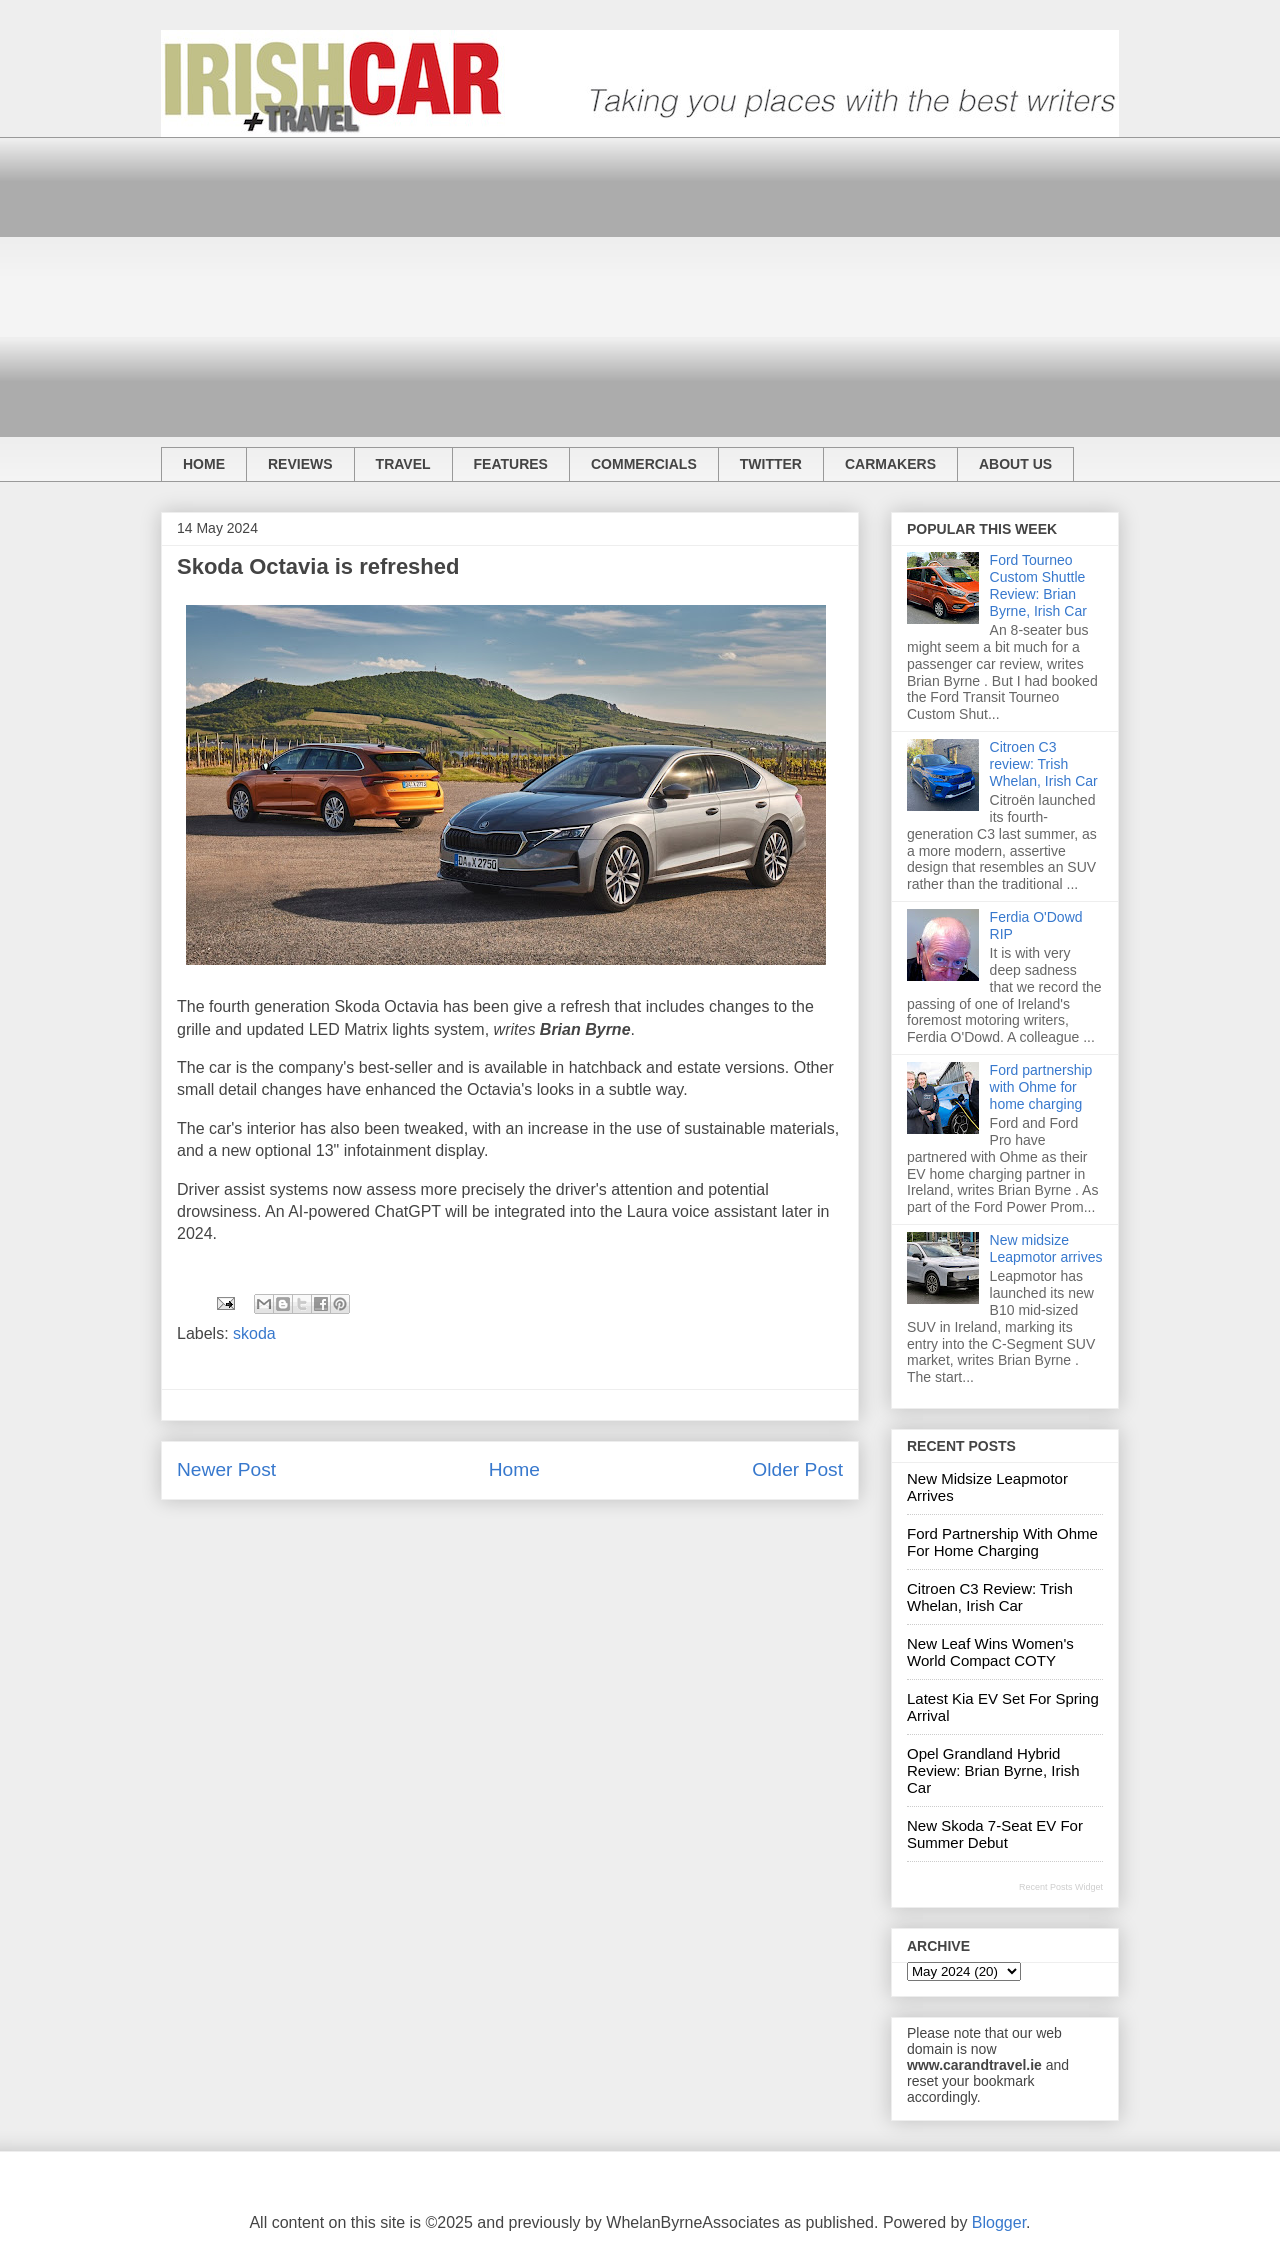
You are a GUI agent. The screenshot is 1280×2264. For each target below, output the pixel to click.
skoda (254, 1333)
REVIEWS (300, 464)
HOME (204, 464)
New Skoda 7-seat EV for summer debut (995, 1834)
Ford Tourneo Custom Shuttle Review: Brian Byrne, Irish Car (1038, 585)
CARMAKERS (890, 464)
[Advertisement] (640, 277)
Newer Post (226, 1469)
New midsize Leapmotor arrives (1046, 1248)
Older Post (797, 1469)
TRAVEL (403, 464)
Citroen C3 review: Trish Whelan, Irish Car (1044, 764)
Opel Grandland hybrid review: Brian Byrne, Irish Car (993, 1770)
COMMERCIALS (644, 464)
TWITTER (771, 464)
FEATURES (511, 464)
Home (514, 1469)
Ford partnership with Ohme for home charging (1041, 1087)
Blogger (999, 2222)
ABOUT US (1015, 464)
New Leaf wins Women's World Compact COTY (990, 1652)
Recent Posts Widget (1061, 1887)
